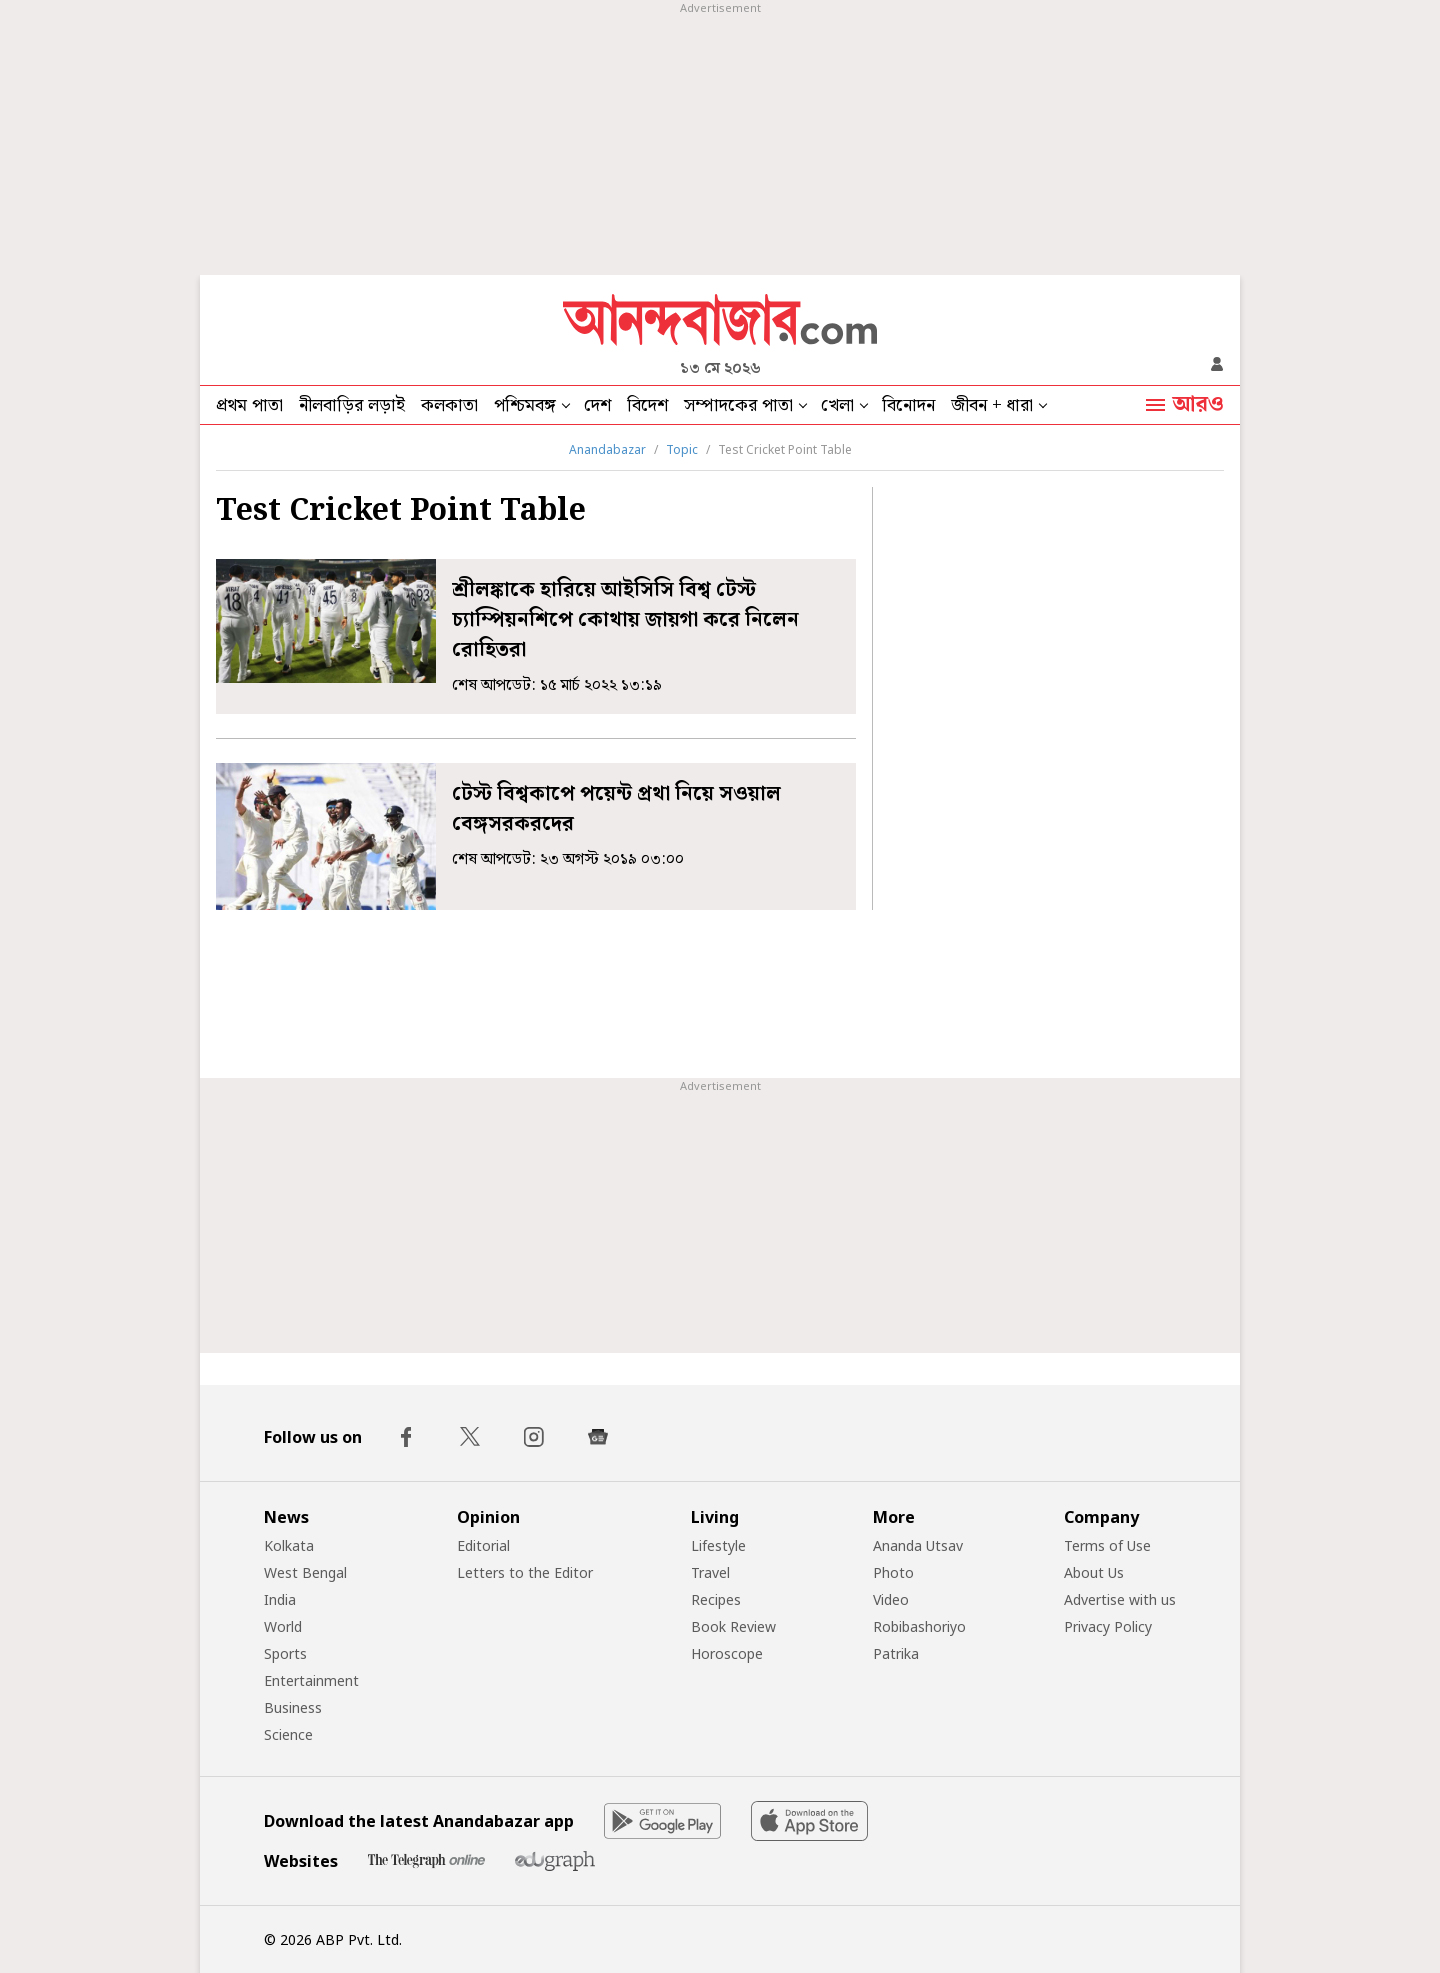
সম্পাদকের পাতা (738, 405)
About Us (1094, 1572)
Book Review (733, 1626)
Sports (285, 1653)
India (280, 1599)
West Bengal (305, 1572)
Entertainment (311, 1680)
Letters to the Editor (525, 1572)
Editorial (483, 1545)
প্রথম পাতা (249, 405)
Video (891, 1599)
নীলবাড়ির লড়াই (352, 405)
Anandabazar (607, 449)
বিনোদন (908, 405)
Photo (893, 1572)
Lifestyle (718, 1545)
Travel (710, 1572)
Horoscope (727, 1653)
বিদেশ (647, 405)
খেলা (837, 405)
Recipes (716, 1599)
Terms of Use (1107, 1545)
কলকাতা (449, 405)
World (283, 1626)
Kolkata (289, 1545)
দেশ (597, 405)
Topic (682, 449)
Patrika (896, 1653)
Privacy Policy (1108, 1626)
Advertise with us (1120, 1599)
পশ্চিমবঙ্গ (525, 405)
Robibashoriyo (919, 1626)
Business (293, 1707)
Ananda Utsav (918, 1545)
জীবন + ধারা (992, 405)
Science (288, 1734)
